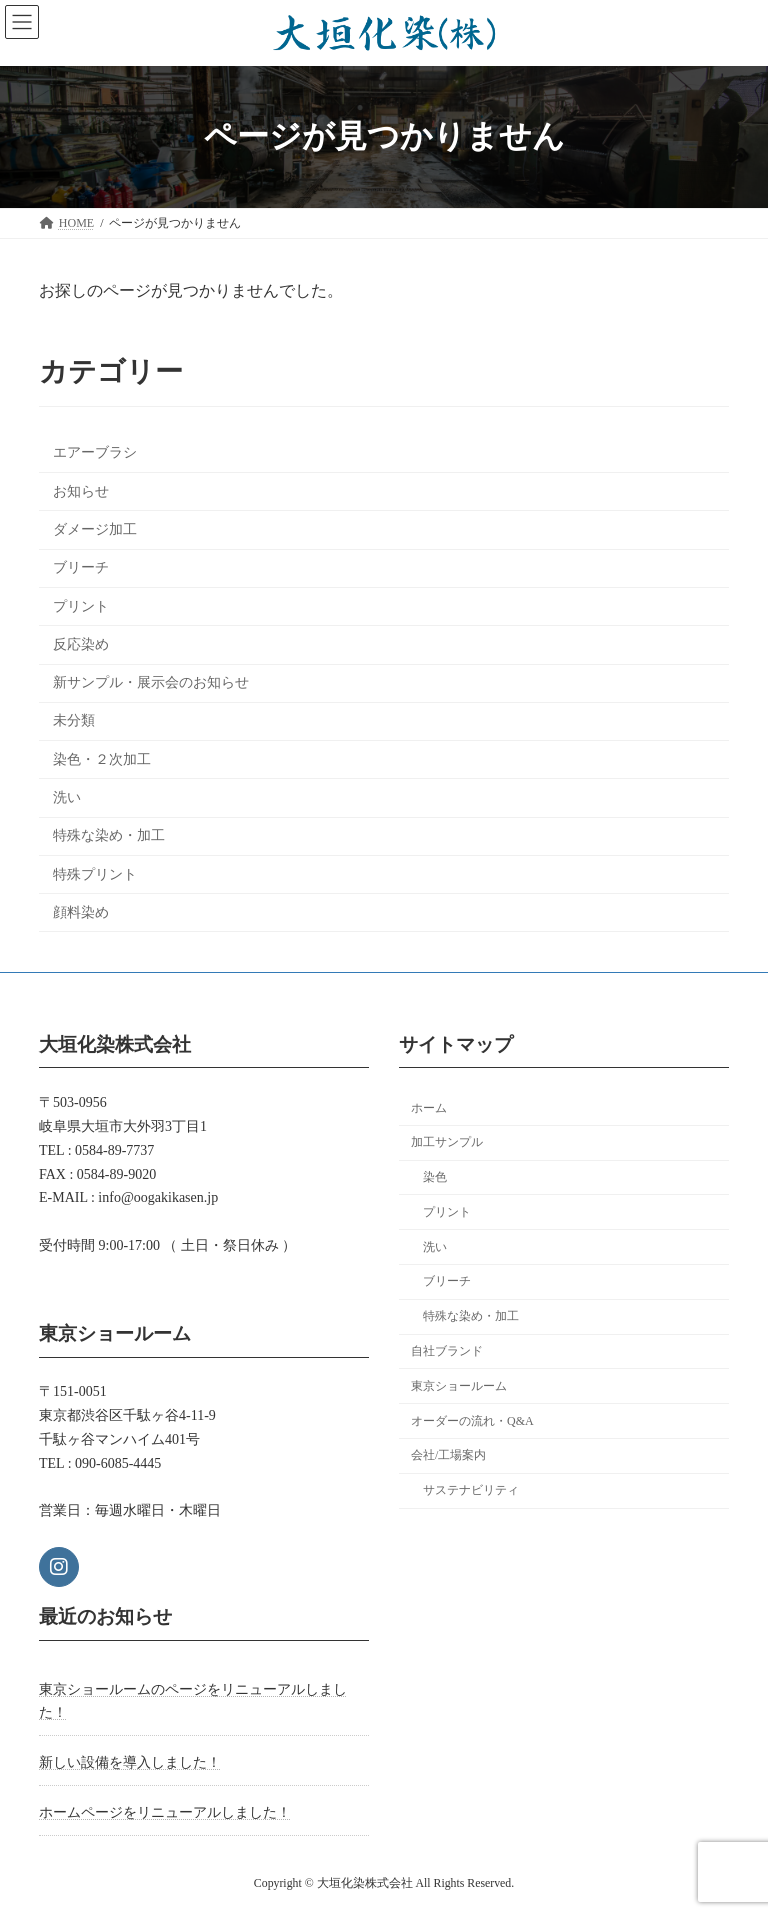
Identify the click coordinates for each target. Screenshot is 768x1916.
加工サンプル (447, 1142)
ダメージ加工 (95, 529)
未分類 (74, 721)
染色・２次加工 (102, 759)
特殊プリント (95, 874)
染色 (435, 1177)
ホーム (429, 1108)
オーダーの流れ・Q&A (472, 1421)
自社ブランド (447, 1351)
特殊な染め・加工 (109, 835)
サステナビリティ (471, 1490)
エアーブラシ (95, 453)
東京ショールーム (459, 1386)
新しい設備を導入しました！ (130, 1762)
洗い (67, 797)
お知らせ (81, 491)
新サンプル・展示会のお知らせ (151, 682)
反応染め (81, 644)
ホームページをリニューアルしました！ (165, 1812)
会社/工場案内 (448, 1455)
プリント (81, 606)
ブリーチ (81, 567)
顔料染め (81, 912)
